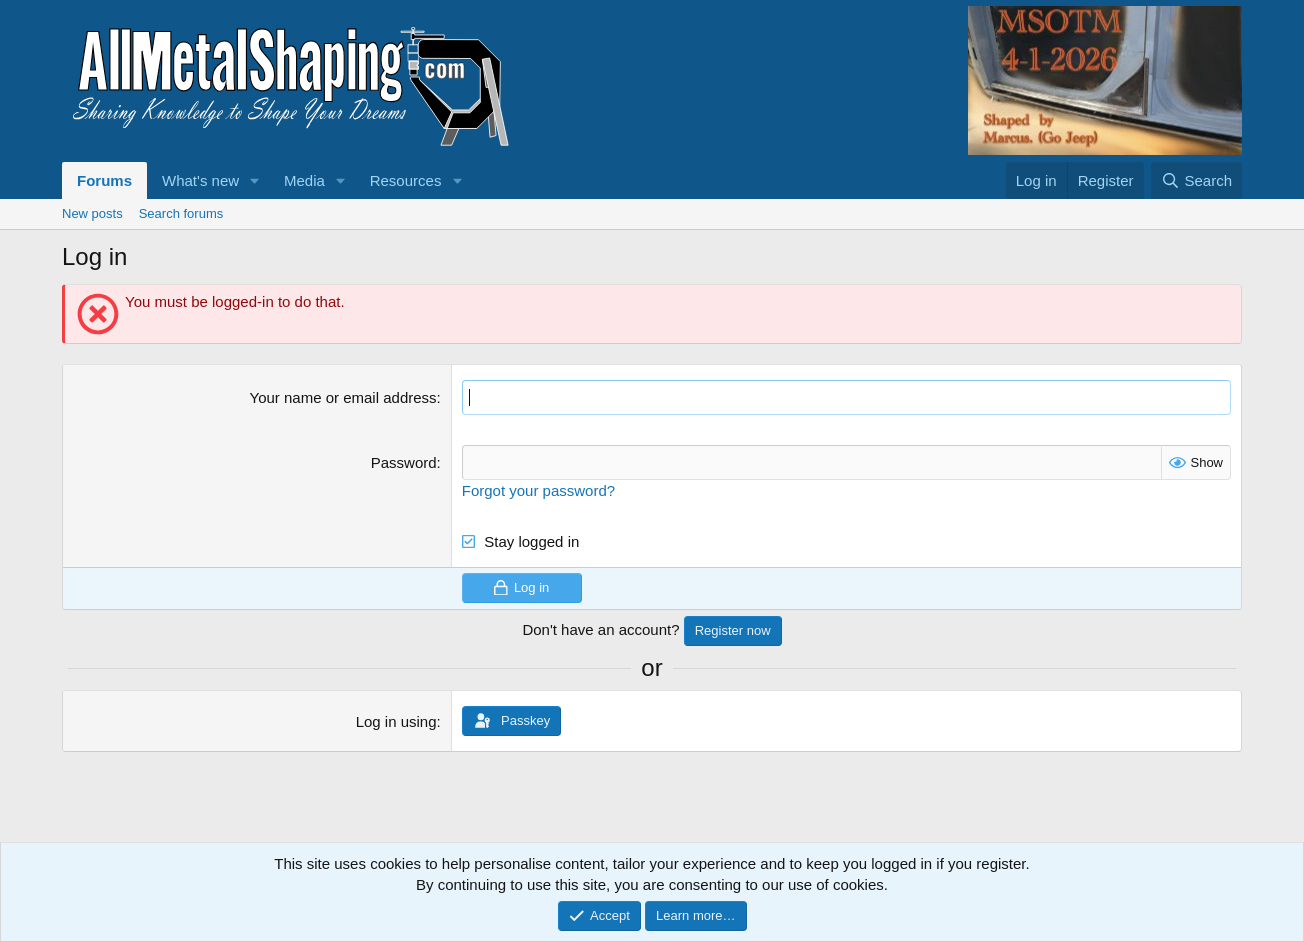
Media (304, 180)
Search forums (181, 213)
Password (404, 462)
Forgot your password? (538, 490)
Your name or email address (343, 397)
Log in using (396, 721)
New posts (92, 213)
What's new (200, 180)
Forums (104, 180)
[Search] (1196, 180)
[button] (255, 180)
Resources (406, 180)
